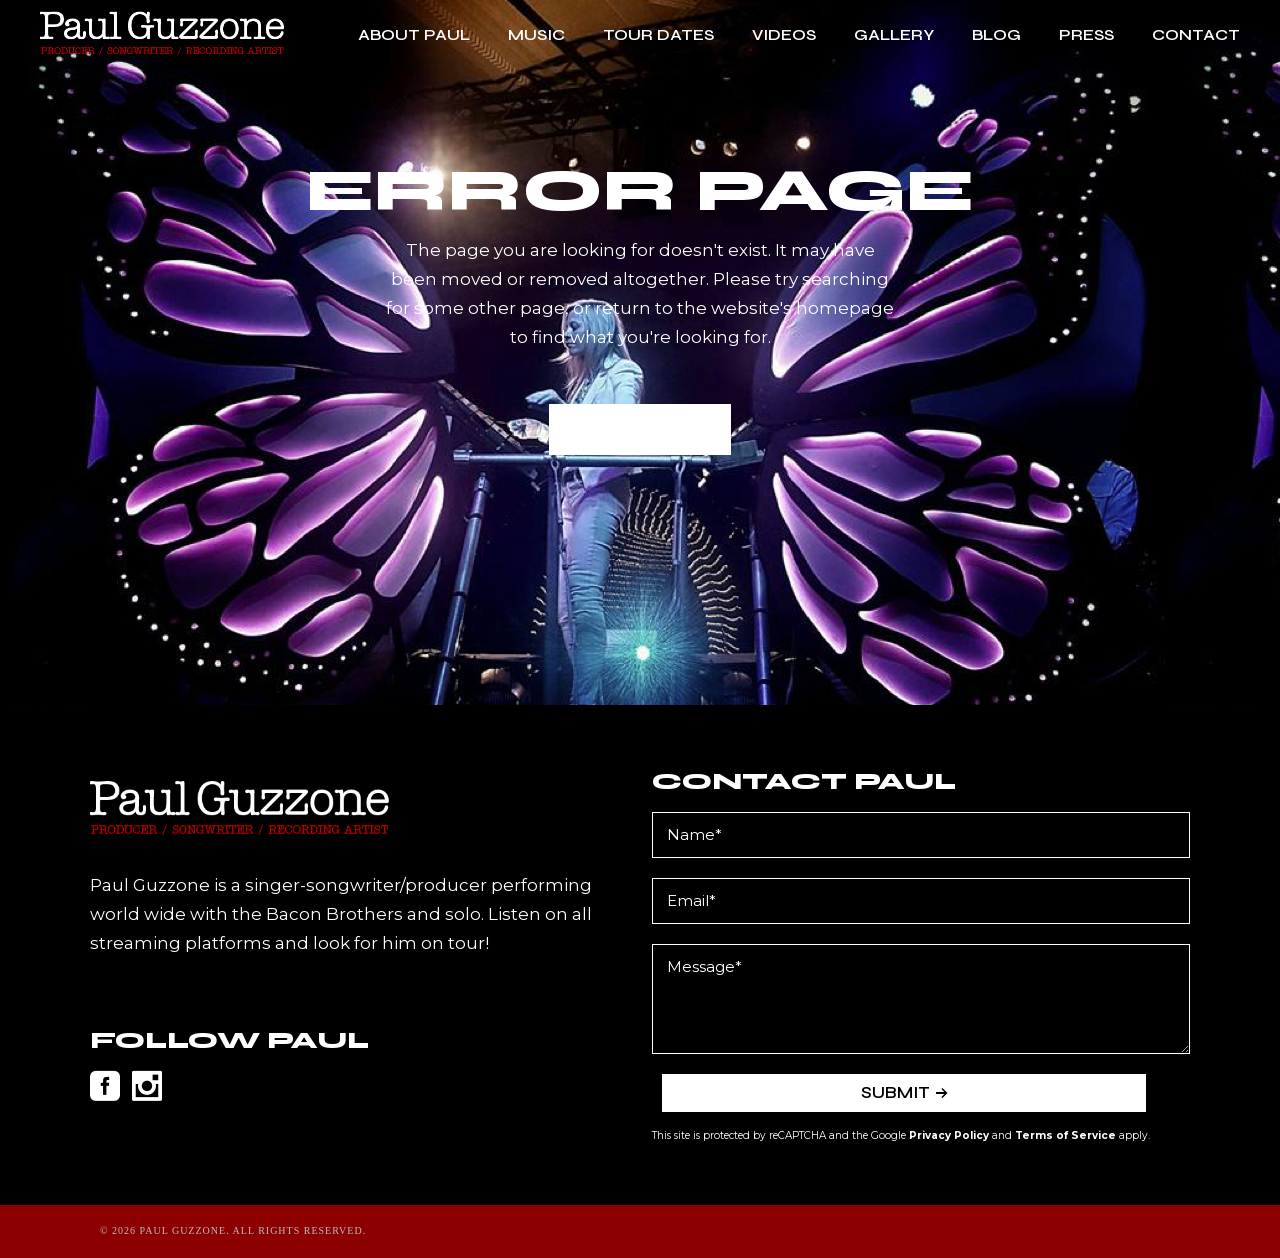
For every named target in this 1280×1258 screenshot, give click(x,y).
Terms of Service (1065, 1135)
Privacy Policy (949, 1135)
